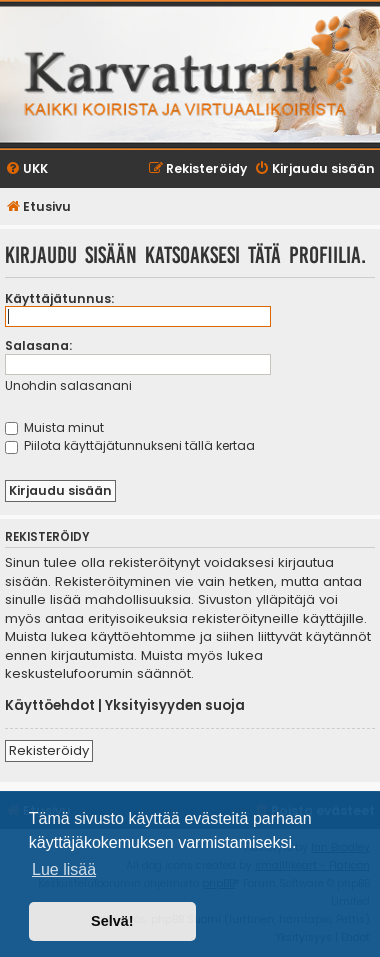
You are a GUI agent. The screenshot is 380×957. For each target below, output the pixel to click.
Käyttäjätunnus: (59, 298)
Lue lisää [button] (64, 869)
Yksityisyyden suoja (175, 706)
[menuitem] (26, 169)
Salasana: (38, 345)
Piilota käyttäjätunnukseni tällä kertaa (130, 445)
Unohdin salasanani (68, 385)
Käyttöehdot (50, 706)
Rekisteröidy (49, 750)
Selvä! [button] (112, 921)
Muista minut (54, 427)
